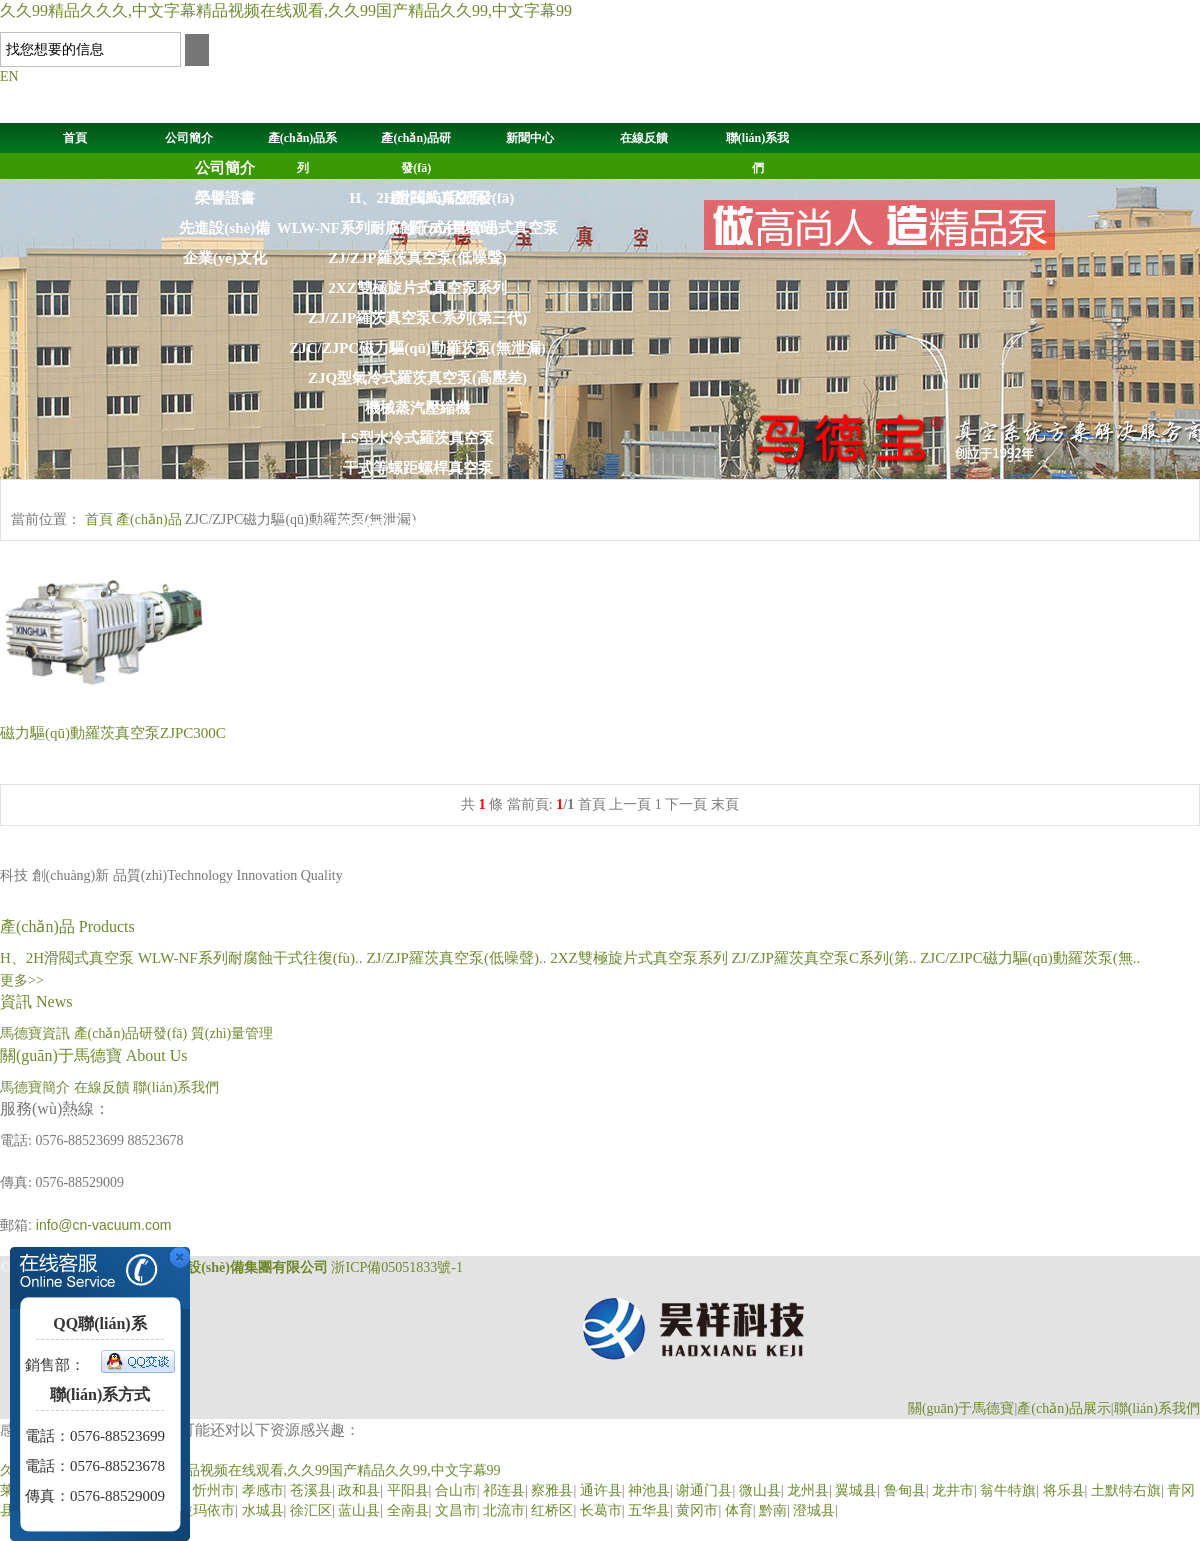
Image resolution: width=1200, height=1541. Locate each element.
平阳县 (408, 1490)
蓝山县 (359, 1510)
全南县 (408, 1510)
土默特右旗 (1126, 1490)
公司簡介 (189, 138)
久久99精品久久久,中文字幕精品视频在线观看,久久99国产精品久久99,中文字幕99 (286, 10)
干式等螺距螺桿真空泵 (418, 468)
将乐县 (1064, 1490)
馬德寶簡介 (35, 1087)
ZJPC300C (113, 733)
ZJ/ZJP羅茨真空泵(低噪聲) (417, 258)
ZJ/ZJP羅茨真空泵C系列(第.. (825, 958)
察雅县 (552, 1490)
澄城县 (814, 1510)
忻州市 (214, 1490)
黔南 (773, 1510)
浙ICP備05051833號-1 (396, 1267)
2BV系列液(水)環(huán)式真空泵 (418, 528)
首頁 (75, 138)
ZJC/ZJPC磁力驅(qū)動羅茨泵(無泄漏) (417, 348)
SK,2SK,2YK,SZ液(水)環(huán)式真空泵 (417, 498)
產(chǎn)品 (149, 519)
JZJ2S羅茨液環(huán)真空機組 (417, 768)
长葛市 (601, 1510)
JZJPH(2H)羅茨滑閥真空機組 (417, 708)
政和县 (359, 1490)
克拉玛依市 (200, 1510)
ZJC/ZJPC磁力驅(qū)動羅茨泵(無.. (1030, 958)
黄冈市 (697, 1510)
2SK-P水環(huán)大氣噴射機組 (417, 588)
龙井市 (953, 1490)
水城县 (263, 1510)
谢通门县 (704, 1490)
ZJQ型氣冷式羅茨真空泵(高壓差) (417, 378)
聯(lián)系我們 (176, 1087)
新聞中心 (530, 138)
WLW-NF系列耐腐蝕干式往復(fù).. (252, 958)
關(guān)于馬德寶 (961, 1408)
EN (9, 76)
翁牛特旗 (1008, 1490)
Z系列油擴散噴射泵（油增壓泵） (417, 678)
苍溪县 (311, 1490)
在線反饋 (644, 138)
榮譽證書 (225, 198)
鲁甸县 (905, 1490)
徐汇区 (311, 1510)
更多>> (22, 980)
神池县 (649, 1490)
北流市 (504, 1510)
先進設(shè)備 (224, 228)
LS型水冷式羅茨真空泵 (417, 438)
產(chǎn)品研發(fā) (452, 198)
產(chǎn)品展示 (1064, 1408)
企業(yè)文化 (225, 258)
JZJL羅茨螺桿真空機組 (417, 738)
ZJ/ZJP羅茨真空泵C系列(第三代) (417, 318)
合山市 (456, 1490)
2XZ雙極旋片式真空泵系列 (417, 288)
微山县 (760, 1490)
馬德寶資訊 (35, 1033)
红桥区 (552, 1510)
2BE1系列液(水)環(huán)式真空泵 (417, 558)
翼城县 (856, 1490)
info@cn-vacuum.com (104, 1225)
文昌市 (456, 1510)
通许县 (601, 1490)
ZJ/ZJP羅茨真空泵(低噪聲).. (458, 958)
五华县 (649, 1510)
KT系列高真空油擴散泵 (417, 648)
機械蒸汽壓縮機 (417, 408)
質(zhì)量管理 (452, 228)
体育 (739, 1510)
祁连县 (504, 1490)
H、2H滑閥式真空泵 (69, 958)
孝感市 (263, 1490)
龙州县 (808, 1490)
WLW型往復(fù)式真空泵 (417, 618)
